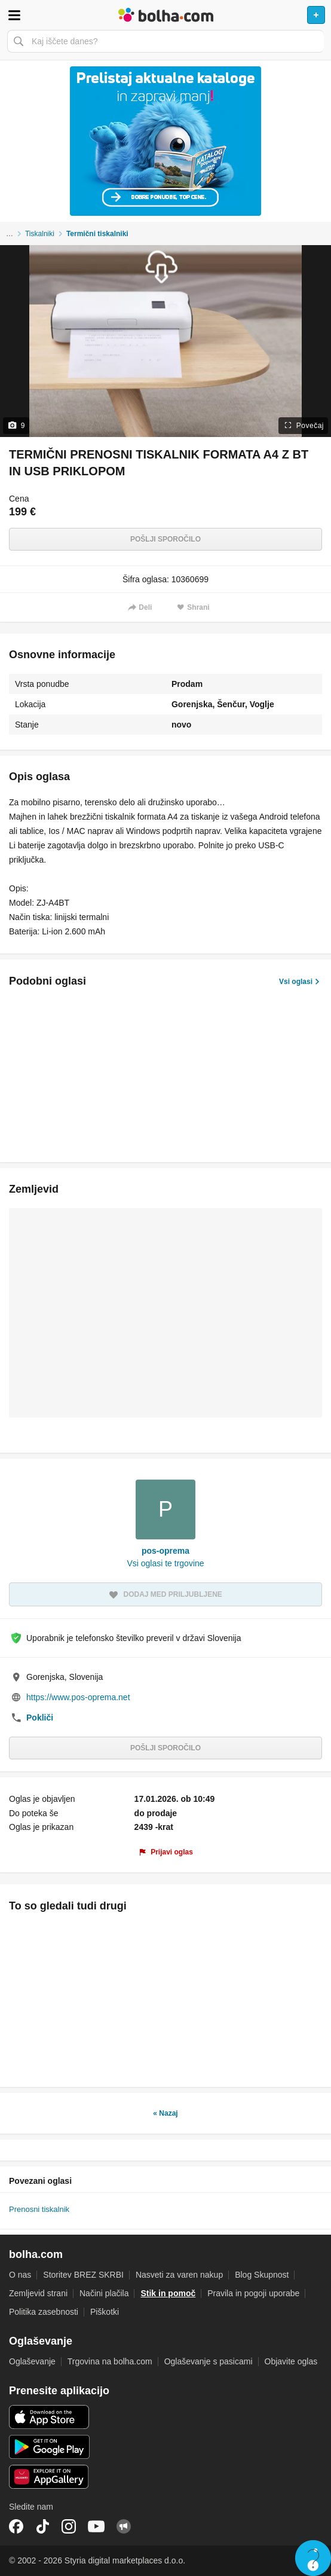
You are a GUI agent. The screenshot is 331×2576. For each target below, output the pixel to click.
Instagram (69, 2526)
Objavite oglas (291, 2361)
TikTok (42, 2526)
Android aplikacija (49, 2447)
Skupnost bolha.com (124, 2526)
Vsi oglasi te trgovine (165, 1563)
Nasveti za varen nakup (179, 2274)
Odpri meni (14, 15)
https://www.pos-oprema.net (78, 1697)
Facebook (16, 2526)
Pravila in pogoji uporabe (253, 2293)
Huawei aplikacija (49, 2477)
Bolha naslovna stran (165, 15)
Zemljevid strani (38, 2293)
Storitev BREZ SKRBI (83, 2274)
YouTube (96, 2526)
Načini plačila (103, 2293)
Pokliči (39, 1717)
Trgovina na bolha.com (110, 2361)
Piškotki (104, 2312)
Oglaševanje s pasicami (208, 2361)
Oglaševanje (32, 2361)
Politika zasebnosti (43, 2312)
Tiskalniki (39, 234)
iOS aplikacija (49, 2417)
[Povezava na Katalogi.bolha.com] (165, 141)
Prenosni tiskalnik (39, 2209)
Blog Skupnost (262, 2274)
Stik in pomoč (167, 2293)
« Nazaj (165, 2113)
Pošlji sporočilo (165, 539)
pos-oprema (165, 1551)
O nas (20, 2274)
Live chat (313, 2558)
